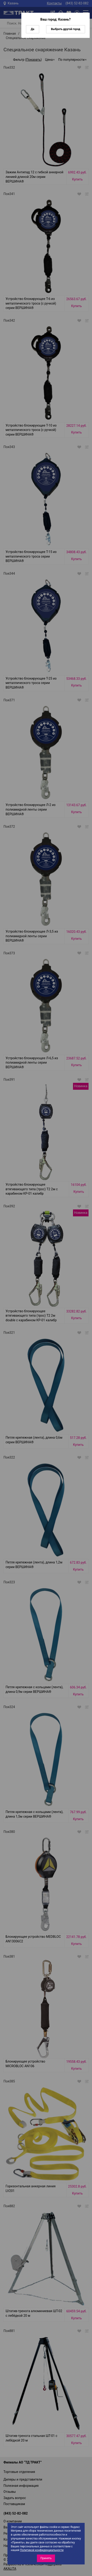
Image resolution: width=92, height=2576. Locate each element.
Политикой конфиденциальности (41, 2550)
